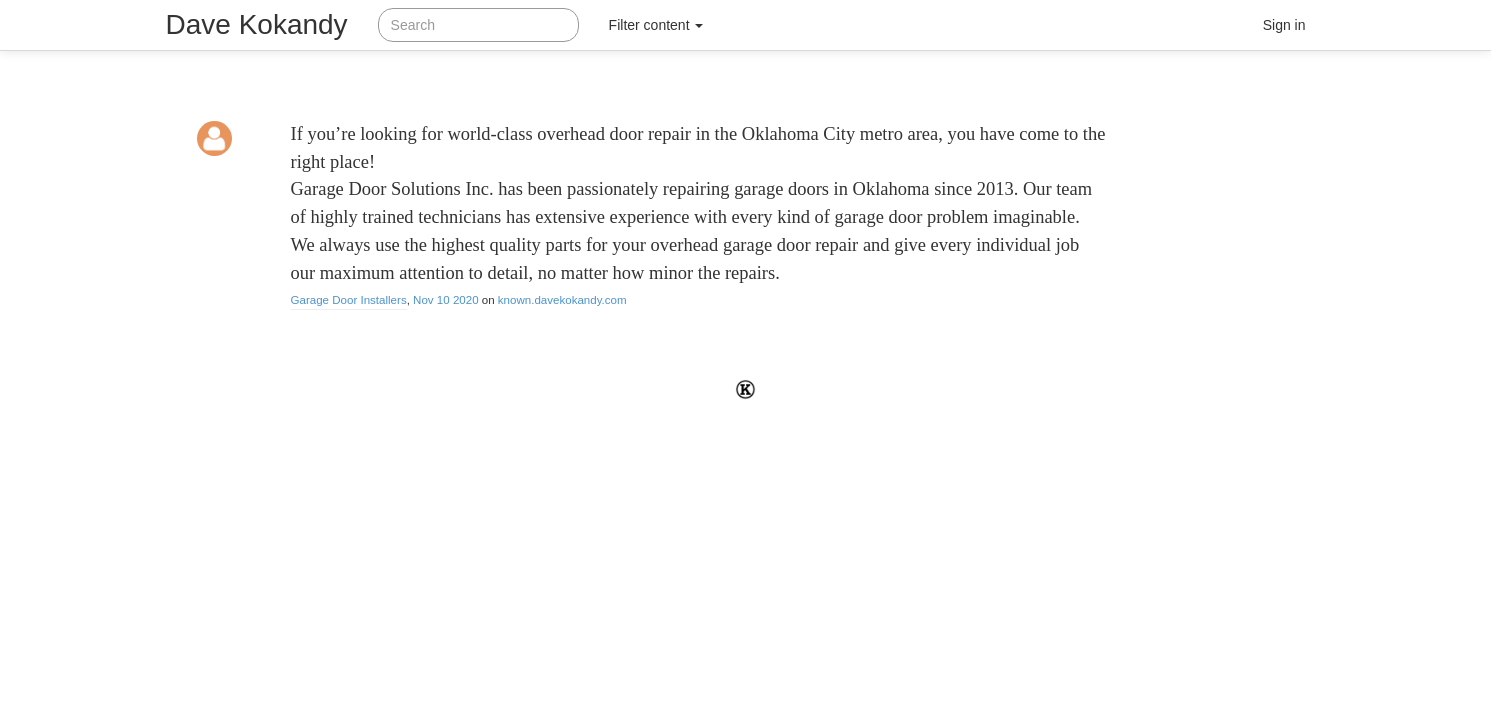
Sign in (1284, 25)
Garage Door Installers (349, 300)
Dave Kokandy (257, 24)
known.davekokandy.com (562, 300)
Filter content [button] (656, 25)
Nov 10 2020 (445, 300)
